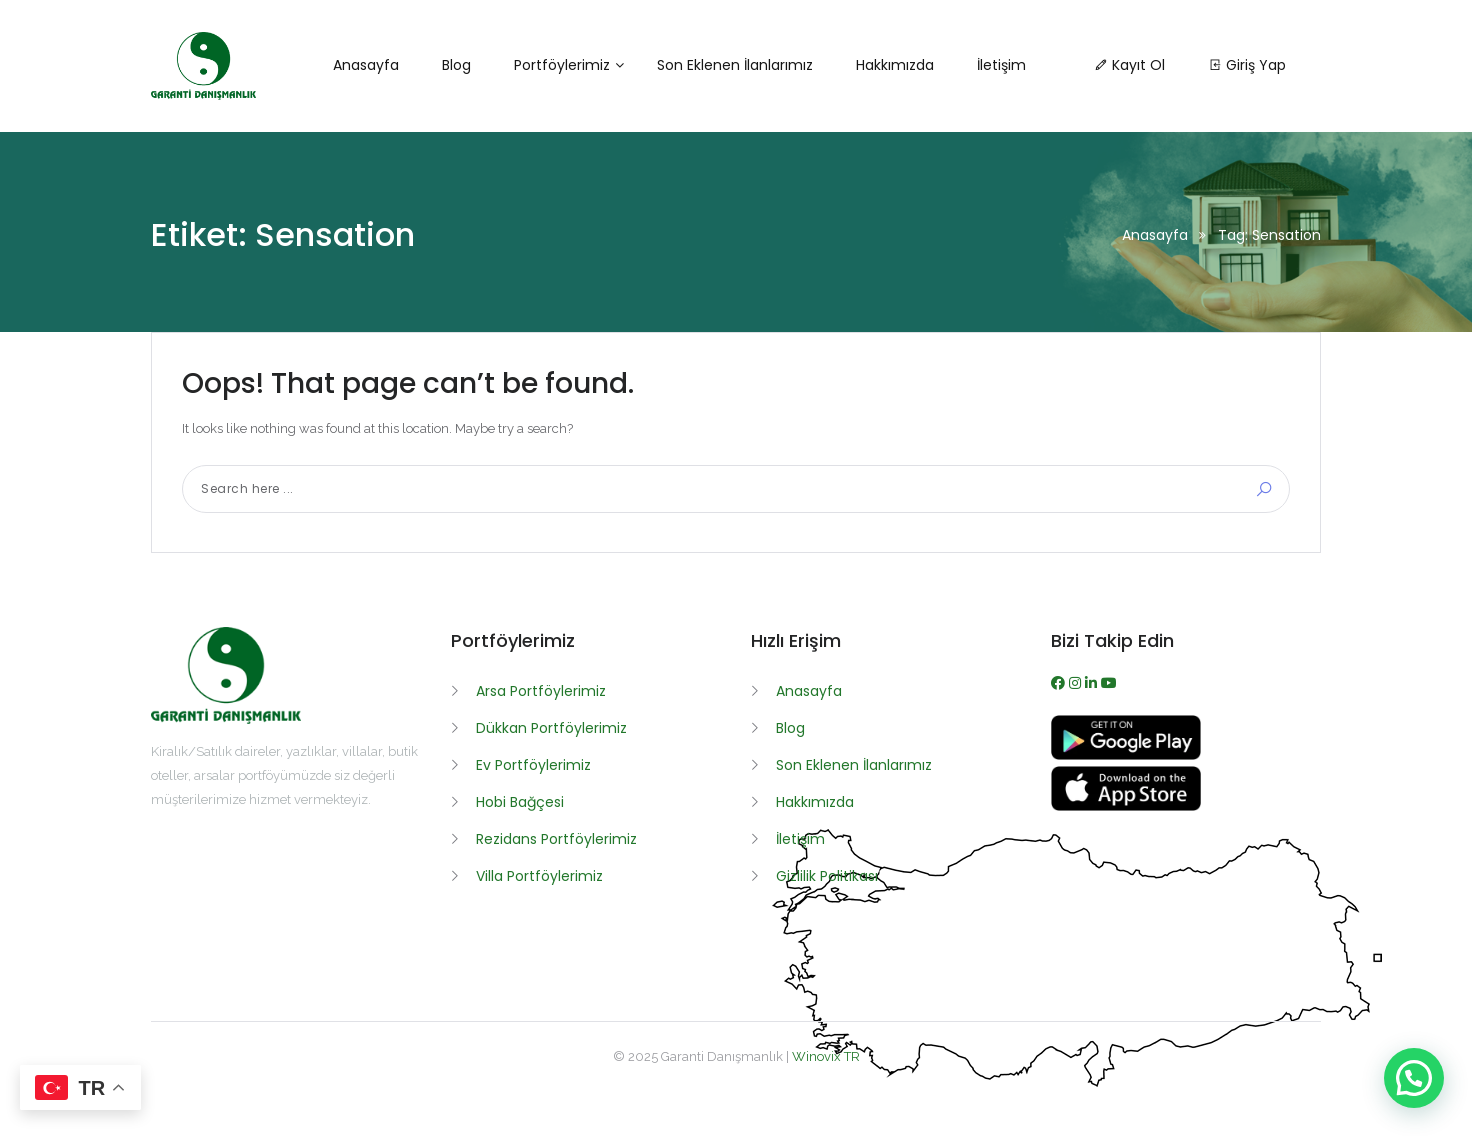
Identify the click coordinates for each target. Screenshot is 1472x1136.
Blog (790, 728)
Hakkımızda (815, 802)
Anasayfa (1155, 235)
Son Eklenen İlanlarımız (854, 765)
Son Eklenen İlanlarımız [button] (735, 65)
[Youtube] (1109, 683)
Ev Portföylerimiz (533, 765)
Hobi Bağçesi (520, 802)
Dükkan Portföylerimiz (551, 728)
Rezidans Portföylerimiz (556, 839)
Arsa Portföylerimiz (541, 691)
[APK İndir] (1126, 755)
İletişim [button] (1001, 65)
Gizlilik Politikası (827, 876)
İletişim (800, 839)
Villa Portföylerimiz (539, 876)
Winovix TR (826, 1056)
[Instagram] (1077, 683)
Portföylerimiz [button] (562, 65)
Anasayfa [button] (366, 65)
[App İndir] (1126, 806)
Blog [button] (456, 65)
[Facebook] (1060, 683)
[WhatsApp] (1093, 683)
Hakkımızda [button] (895, 65)
